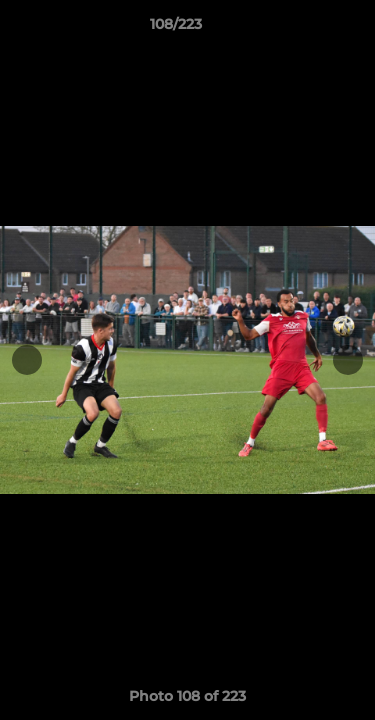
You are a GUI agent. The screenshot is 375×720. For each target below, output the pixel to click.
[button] (303, 29)
